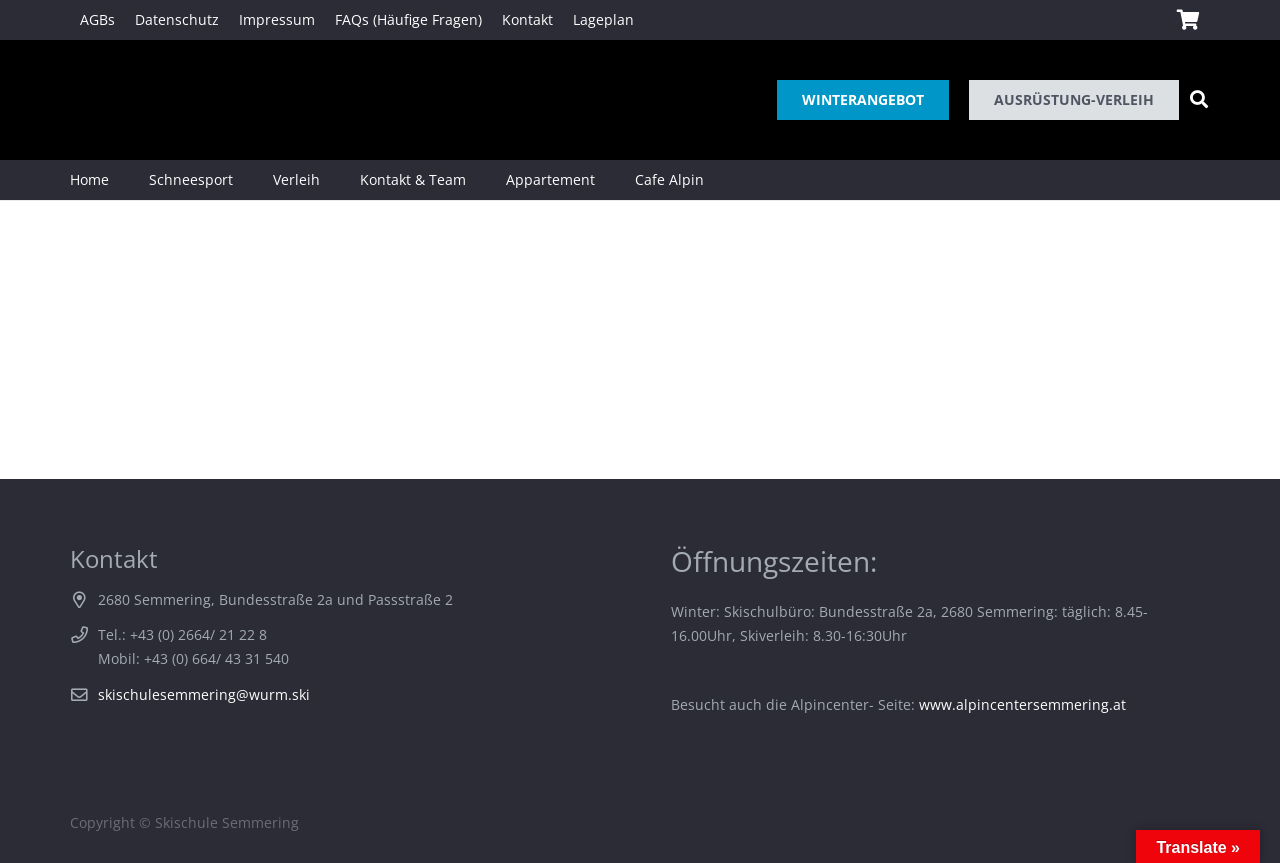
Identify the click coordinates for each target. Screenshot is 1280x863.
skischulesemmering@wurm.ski (204, 694)
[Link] (98, 100)
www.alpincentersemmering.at (1022, 704)
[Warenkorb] (1188, 20)
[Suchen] (1199, 99)
